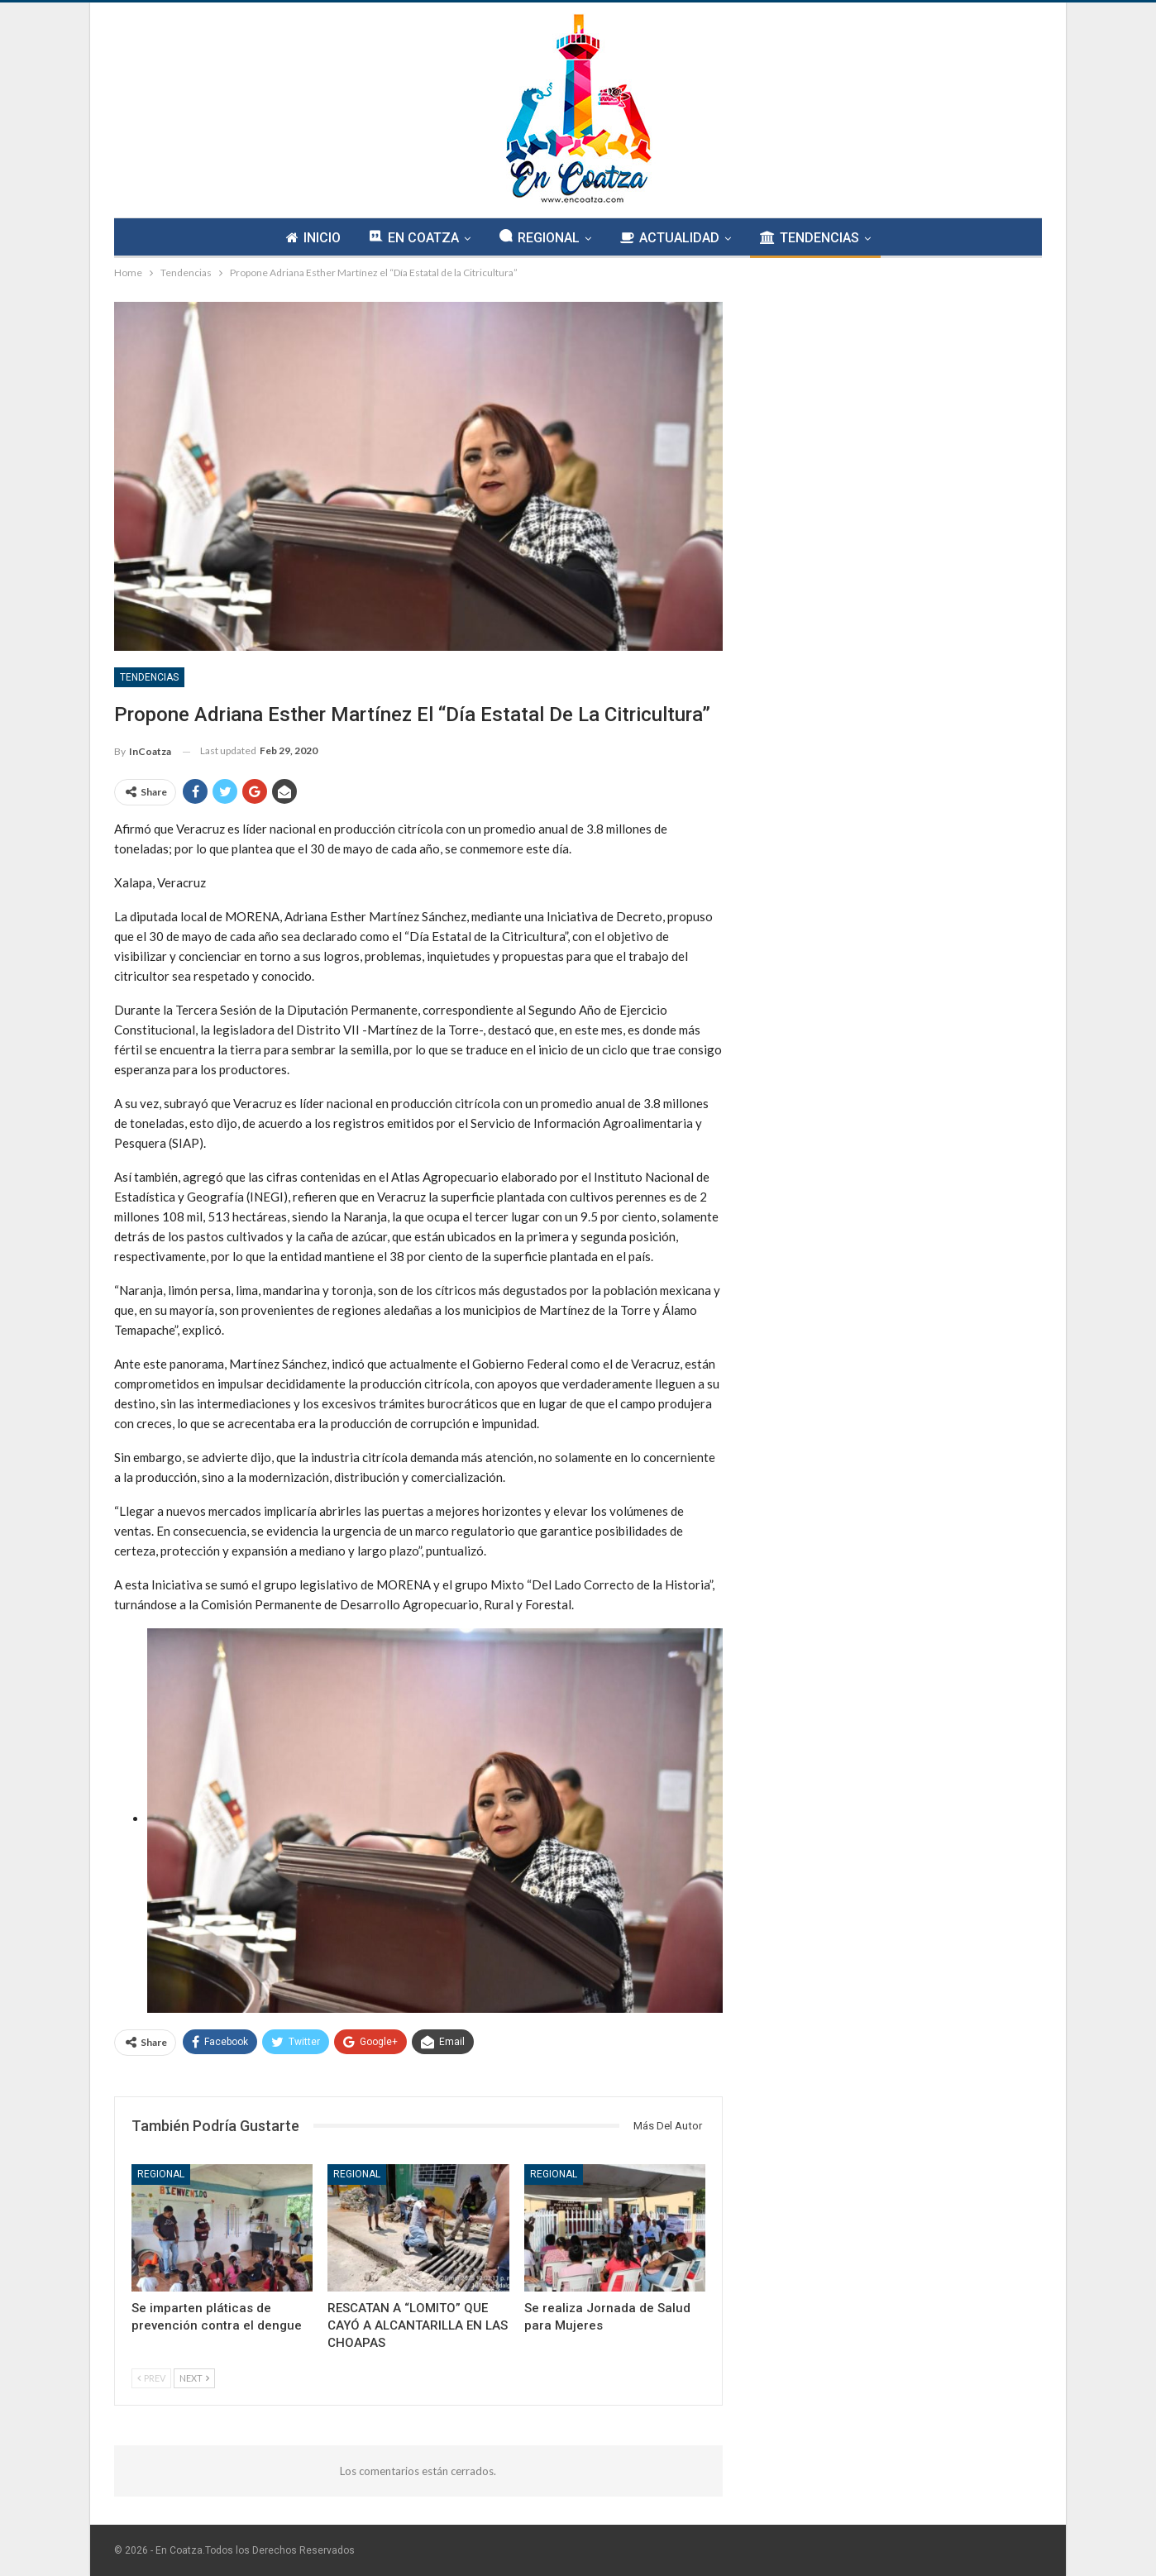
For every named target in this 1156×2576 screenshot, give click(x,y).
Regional (160, 2174)
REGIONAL (539, 237)
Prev (151, 2378)
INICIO (313, 238)
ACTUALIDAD (669, 238)
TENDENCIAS (809, 238)
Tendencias (149, 677)
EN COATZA (414, 237)
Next (194, 2378)
